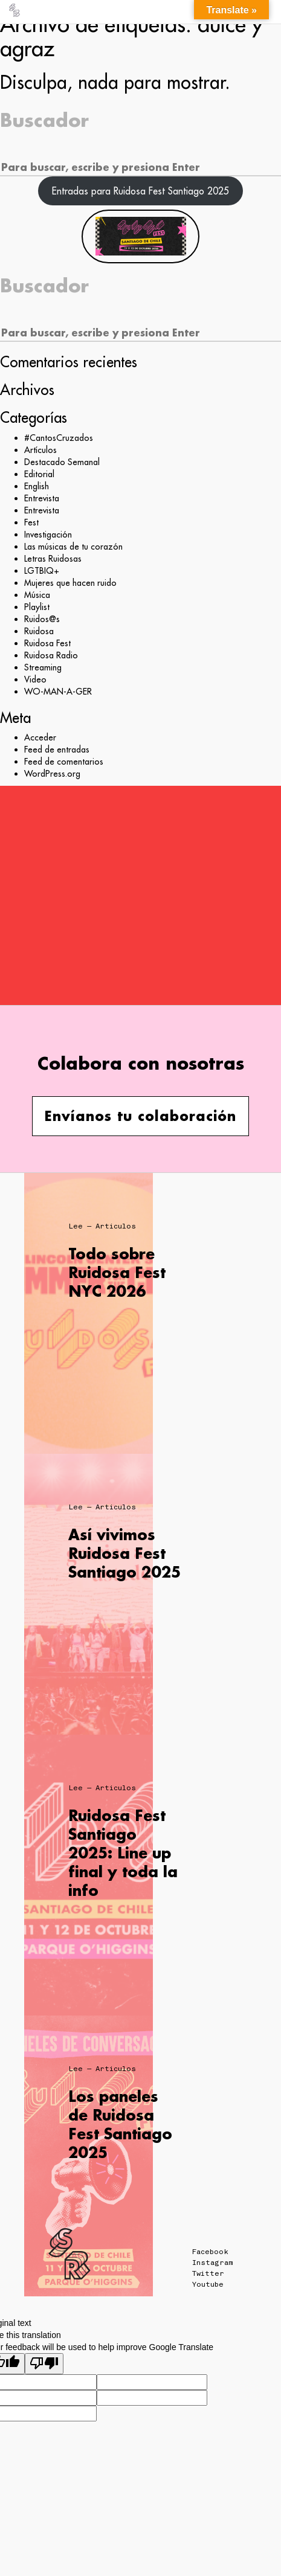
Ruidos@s (42, 619)
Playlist (37, 607)
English (36, 486)
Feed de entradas (56, 749)
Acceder (40, 737)
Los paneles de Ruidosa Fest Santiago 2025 (120, 2124)
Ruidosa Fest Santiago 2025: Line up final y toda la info (123, 1853)
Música (37, 594)
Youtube (208, 2284)
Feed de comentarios (63, 761)
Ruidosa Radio (51, 655)
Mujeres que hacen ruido (70, 582)
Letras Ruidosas (53, 558)
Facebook (210, 2251)
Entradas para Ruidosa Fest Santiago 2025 (140, 191)
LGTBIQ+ (41, 570)
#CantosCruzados (58, 437)
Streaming (43, 667)
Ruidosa (39, 631)
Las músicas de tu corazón (73, 546)
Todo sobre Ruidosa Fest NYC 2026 (117, 1272)
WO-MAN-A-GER (58, 691)
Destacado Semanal (62, 462)
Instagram (212, 2262)
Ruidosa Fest (47, 643)
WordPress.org (52, 773)
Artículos (40, 450)
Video (35, 679)
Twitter (208, 2273)
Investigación (48, 534)
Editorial (39, 474)
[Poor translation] (44, 2363)
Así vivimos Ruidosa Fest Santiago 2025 (124, 1553)
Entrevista (41, 498)
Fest (31, 522)
